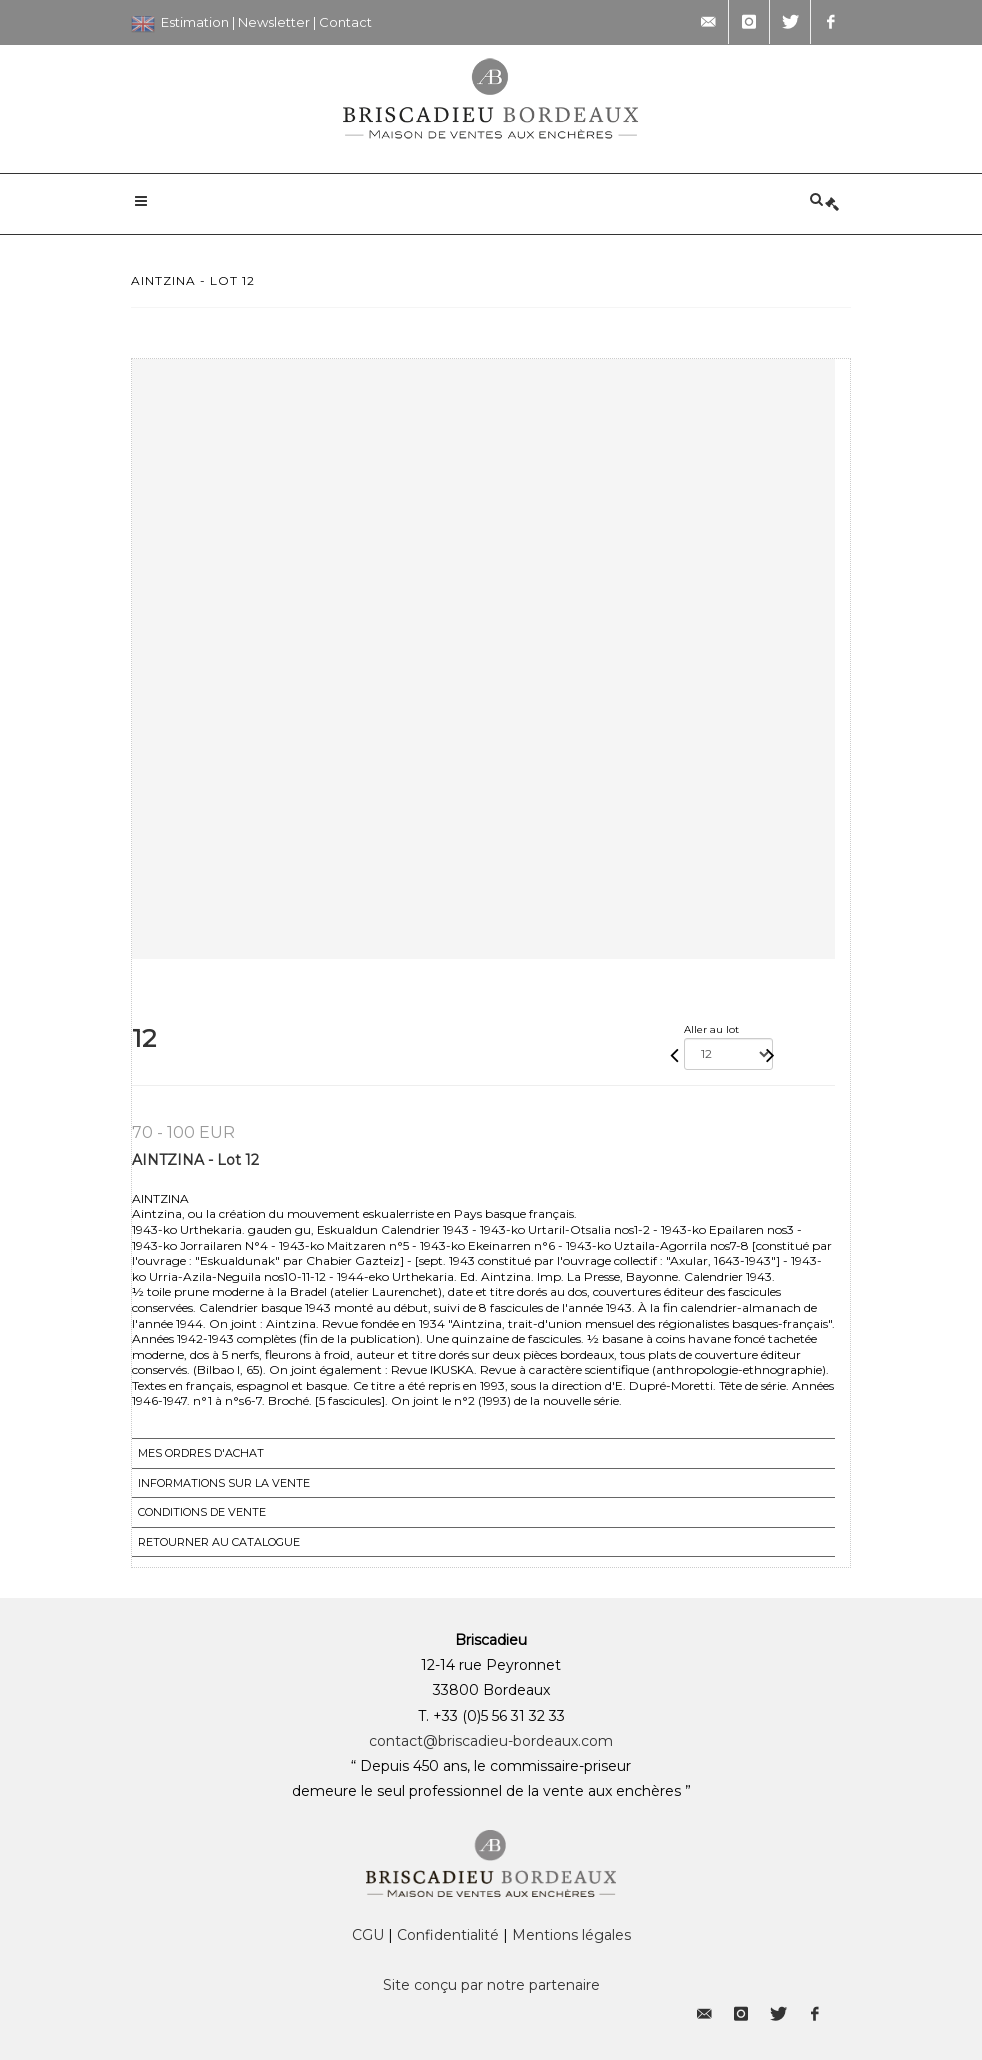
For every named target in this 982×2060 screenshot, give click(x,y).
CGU (368, 1935)
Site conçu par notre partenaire (491, 1985)
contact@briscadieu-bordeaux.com (491, 1741)
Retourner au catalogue (219, 1542)
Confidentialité (448, 1935)
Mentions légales (571, 1935)
